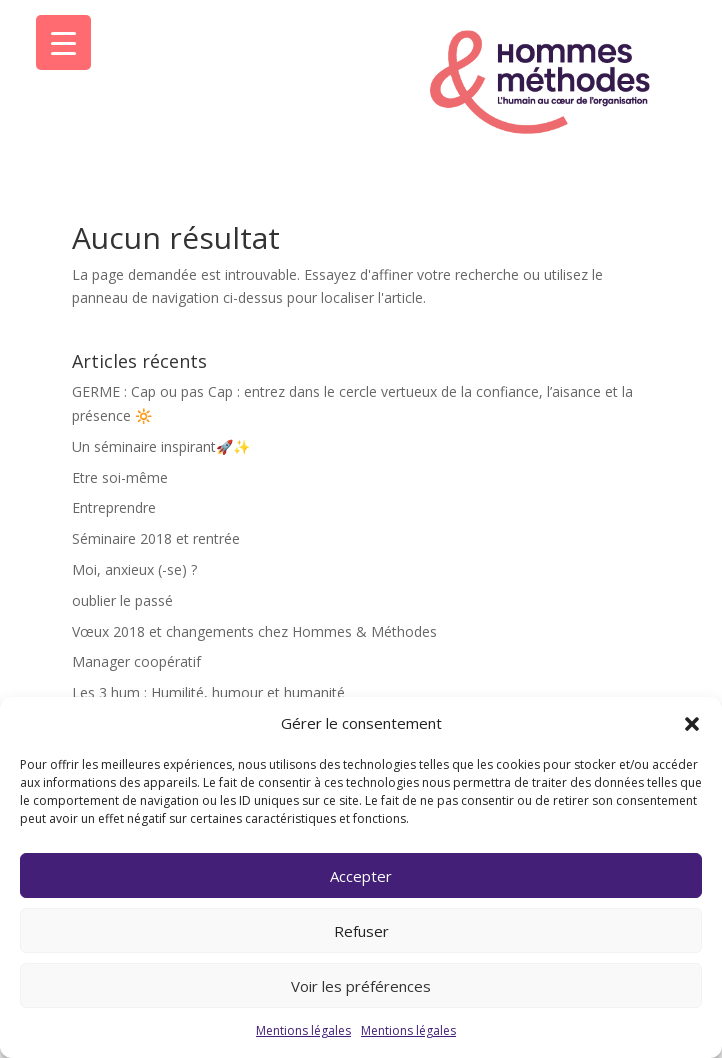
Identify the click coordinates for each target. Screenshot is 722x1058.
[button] (692, 724)
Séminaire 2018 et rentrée (156, 538)
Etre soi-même (120, 477)
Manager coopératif (136, 661)
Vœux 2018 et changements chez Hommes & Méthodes (254, 631)
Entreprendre (114, 507)
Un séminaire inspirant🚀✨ (161, 446)
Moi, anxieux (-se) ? (134, 569)
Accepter (361, 876)
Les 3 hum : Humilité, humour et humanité (208, 692)
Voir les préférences (361, 986)
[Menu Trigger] (63, 42)
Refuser (361, 931)
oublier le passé (122, 600)
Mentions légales (303, 1030)
